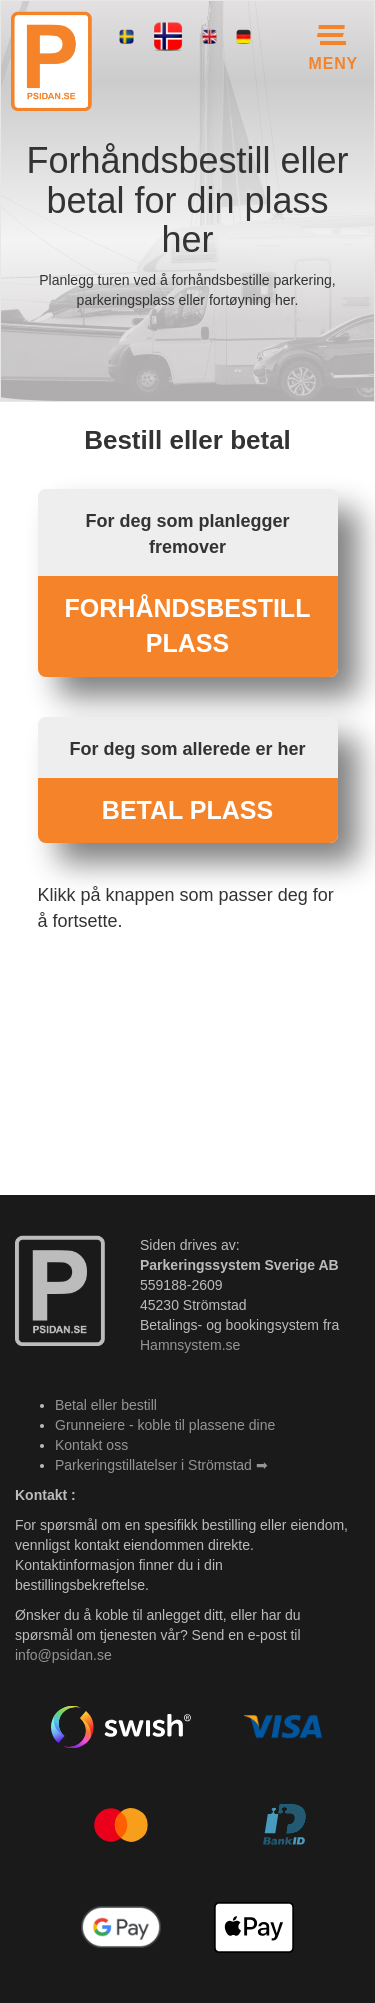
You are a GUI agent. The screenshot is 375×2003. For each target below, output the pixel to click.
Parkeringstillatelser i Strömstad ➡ (161, 1465)
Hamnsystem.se (190, 1345)
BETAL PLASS (187, 810)
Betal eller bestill (106, 1405)
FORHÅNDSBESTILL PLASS (188, 626)
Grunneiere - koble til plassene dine (165, 1425)
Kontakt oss (91, 1445)
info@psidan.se (63, 1655)
